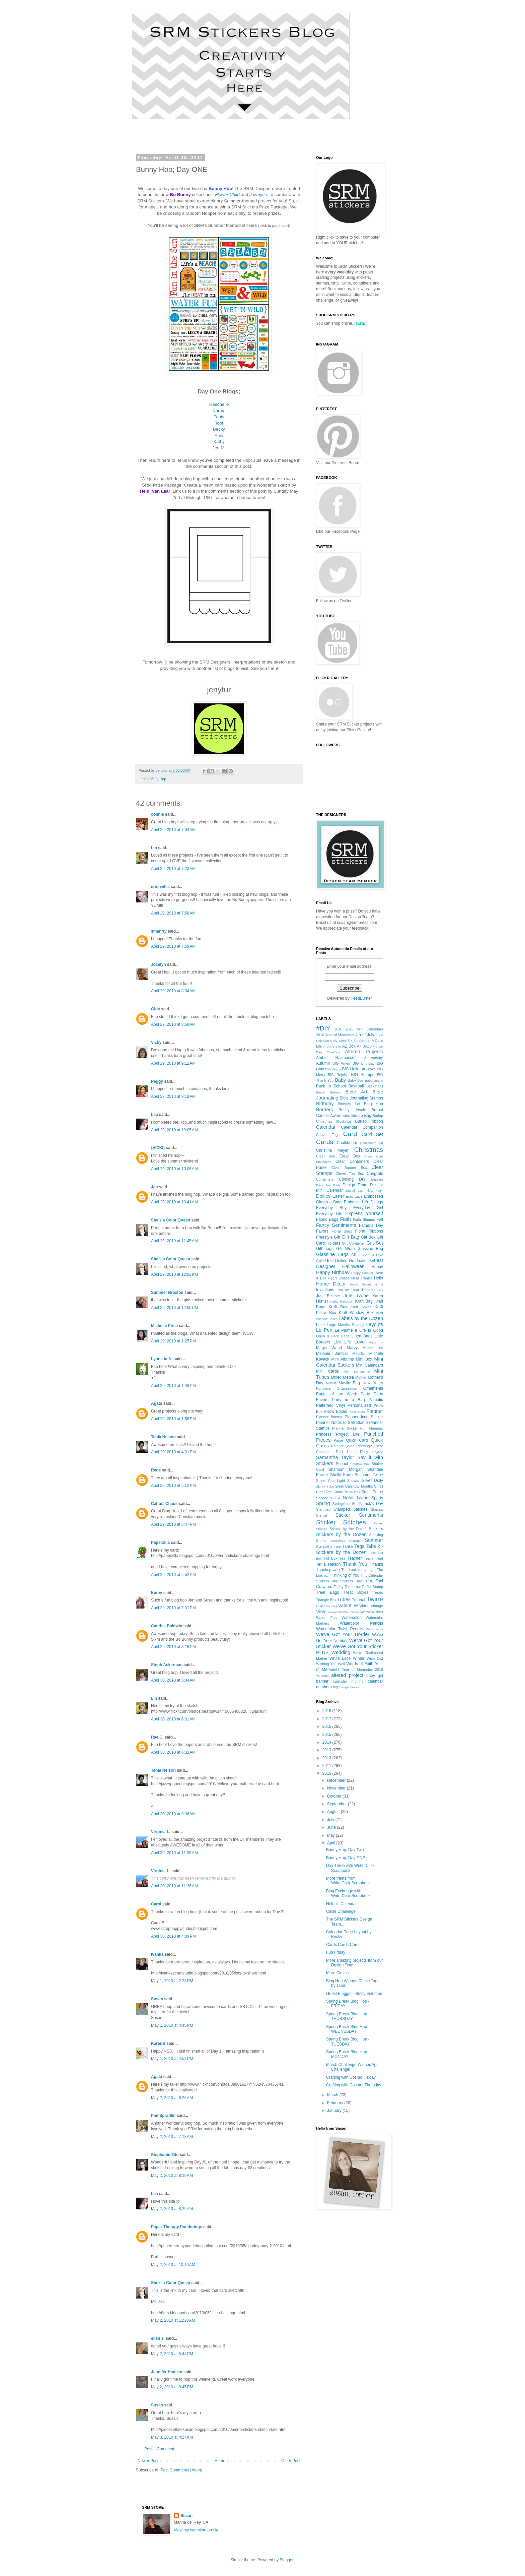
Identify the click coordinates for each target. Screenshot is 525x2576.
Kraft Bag (363, 1301)
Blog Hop (158, 779)
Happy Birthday (333, 1272)
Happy (377, 1266)
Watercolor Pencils (361, 1623)
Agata (156, 1403)
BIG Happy (333, 1069)
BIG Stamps (362, 1074)
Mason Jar (373, 1348)
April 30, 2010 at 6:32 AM (173, 1752)
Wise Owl (375, 1658)
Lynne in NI (161, 1359)
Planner (374, 1411)
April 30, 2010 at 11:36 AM (174, 1852)
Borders (324, 1109)
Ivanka (157, 1954)
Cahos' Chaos (164, 1503)
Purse (338, 1440)
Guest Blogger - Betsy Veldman (354, 1993)
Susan (157, 1999)
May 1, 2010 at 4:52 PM (172, 2058)
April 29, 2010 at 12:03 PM (174, 1274)
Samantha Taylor (335, 1457)
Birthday (325, 1103)
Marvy (352, 1347)
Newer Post (148, 2460)
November (337, 1788)
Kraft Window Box (356, 1312)
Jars (380, 1290)
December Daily (328, 1185)
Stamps (377, 1509)
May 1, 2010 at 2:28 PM (172, 1980)
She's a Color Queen (170, 1220)
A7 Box (363, 1046)
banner (322, 1681)
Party (365, 1394)
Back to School (331, 1086)
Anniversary (373, 1058)
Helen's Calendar (341, 1903)
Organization (347, 1388)
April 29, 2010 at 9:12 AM (173, 1063)
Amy (219, 435)
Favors (322, 1231)
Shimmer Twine (369, 1474)
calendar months (348, 1681)
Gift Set (374, 1243)
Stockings (338, 1541)
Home (220, 2460)
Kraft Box (337, 1307)
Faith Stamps (364, 1219)
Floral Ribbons (369, 1231)
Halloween (353, 1266)
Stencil (321, 1515)
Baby (340, 1080)
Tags (359, 1546)
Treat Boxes (356, 1592)
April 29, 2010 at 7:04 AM (173, 829)
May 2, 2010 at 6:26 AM (172, 2097)
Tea (342, 1558)
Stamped (323, 1509)
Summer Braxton (167, 1292)
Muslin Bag (349, 1383)
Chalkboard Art (371, 1143)
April (331, 1843)
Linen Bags (361, 1336)
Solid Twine (356, 1497)
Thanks (376, 1564)
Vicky (156, 1042)
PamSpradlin (163, 2115)
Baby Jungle (374, 1080)
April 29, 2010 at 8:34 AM (173, 991)
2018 (327, 1710)
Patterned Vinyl (330, 1405)
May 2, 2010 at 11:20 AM (173, 2320)
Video (364, 1606)
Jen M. (219, 447)
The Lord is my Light (358, 1570)
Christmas (368, 1149)
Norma (219, 410)
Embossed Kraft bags (363, 1202)
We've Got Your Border (342, 1634)
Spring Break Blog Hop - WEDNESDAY (347, 2029)
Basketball (374, 1086)
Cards (324, 1141)
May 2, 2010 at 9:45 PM (172, 2387)
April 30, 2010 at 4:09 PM (173, 1936)
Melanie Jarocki (332, 1353)
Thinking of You (346, 1575)
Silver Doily (372, 1480)
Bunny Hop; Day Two (345, 1849)
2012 (327, 1758)
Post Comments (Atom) (181, 2470)
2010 (327, 1773)
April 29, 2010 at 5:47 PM (173, 1524)
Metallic (358, 1354)
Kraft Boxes (361, 1307)
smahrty (159, 931)
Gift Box (368, 1237)
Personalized (359, 1405)
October (335, 1796)
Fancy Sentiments (336, 1225)
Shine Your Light (330, 1481)
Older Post (290, 2460)
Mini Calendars (369, 1365)
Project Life (348, 1434)
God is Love (373, 1255)
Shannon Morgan (345, 1469)
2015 (327, 1734)
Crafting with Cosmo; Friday (351, 2077)
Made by (375, 1342)
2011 (327, 1765)
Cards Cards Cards (343, 1944)
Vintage (377, 1606)
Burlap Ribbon (369, 1121)
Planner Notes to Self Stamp (342, 1422)
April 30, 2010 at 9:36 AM (173, 1814)
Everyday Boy (331, 1207)
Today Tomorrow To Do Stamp (358, 1587)
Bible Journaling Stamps (361, 1098)
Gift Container (353, 1243)
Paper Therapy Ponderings (176, 2226)
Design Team (355, 1185)
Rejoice (377, 1452)
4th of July (364, 1034)
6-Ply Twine (338, 1041)
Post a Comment (159, 2449)
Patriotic (376, 1399)
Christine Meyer (332, 1150)
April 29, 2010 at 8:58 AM (173, 1024)
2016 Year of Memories (335, 1035)
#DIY (323, 1028)
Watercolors (374, 1629)
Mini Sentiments (357, 1371)
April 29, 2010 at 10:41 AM (174, 1202)
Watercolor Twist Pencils (339, 1629)
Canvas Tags (328, 1135)
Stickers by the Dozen (341, 1534)
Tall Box (330, 1558)
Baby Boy (355, 1080)
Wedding (341, 1652)
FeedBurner (361, 998)
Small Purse (372, 1492)
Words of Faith (359, 1663)
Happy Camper (362, 1273)
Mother (361, 1377)
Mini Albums (342, 1359)
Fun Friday (335, 1952)
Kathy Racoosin (342, 1301)
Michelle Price (164, 1325)
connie (157, 814)
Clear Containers (352, 1161)
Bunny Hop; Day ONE (345, 1858)
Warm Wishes (371, 1612)
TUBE (348, 1546)
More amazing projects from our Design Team (354, 1962)
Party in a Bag (348, 1399)
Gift (337, 1237)
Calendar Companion (362, 1127)
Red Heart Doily (352, 1452)
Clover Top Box (349, 1174)
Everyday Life (329, 1213)
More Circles (337, 1972)
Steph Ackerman (166, 1664)
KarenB (158, 2043)
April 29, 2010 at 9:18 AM (173, 1096)
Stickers (376, 1528)
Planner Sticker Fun (349, 1428)
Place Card (357, 1411)
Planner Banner (329, 1417)
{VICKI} (158, 1147)
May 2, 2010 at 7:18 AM (172, 2136)
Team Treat (373, 1558)
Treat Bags (327, 1592)
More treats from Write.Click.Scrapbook (348, 1880)
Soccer (321, 1498)
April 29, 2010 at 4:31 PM (173, 1452)
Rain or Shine (343, 1446)
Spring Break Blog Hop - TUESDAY (347, 2041)
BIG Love (368, 1069)
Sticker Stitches (341, 1522)
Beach (320, 1092)
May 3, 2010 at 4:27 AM (172, 2437)
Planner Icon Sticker (364, 1417)
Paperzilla (160, 1542)
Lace (320, 1324)
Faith (345, 1219)
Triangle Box (326, 1600)
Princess (323, 1434)
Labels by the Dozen (361, 1318)
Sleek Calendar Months (354, 1486)
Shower (353, 1481)
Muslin (331, 1383)
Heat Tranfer (361, 1278)
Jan (154, 1187)
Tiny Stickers (342, 1581)
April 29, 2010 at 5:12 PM (173, 1485)
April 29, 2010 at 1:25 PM (173, 1341)
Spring (323, 1503)
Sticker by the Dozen (348, 1529)
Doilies (323, 1196)
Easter (338, 1196)
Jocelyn (158, 964)
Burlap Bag (361, 1115)
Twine (374, 1599)
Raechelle (219, 404)
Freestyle (324, 1237)
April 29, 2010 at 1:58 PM (173, 1419)
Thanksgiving (328, 1569)
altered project (347, 1675)
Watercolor (351, 1617)
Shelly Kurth (341, 1474)
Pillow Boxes (335, 1411)
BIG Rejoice (338, 1075)
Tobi (219, 423)
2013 (327, 1750)
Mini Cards (327, 1371)
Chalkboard (347, 1142)
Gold (320, 1261)
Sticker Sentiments (359, 1515)
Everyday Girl (368, 1207)
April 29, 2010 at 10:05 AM (174, 1130)
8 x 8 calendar (359, 1041)
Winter (359, 1658)
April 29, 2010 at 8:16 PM (173, 1646)
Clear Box (350, 1156)
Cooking (346, 1179)
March (333, 2094)
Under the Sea (326, 1606)
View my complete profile (196, 2530)
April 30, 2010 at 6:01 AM (173, 1719)
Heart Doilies (338, 1278)
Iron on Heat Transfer (355, 1290)
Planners (376, 1428)
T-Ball (337, 1547)
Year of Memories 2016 (362, 1670)
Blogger (286, 2560)
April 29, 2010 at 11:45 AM (174, 1241)
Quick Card (357, 1440)
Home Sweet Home (366, 1284)
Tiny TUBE (364, 1581)
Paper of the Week (336, 1394)
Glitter (356, 1255)
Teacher (354, 1558)
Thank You (355, 1564)
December (337, 1780)
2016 (338, 1029)
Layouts (374, 1324)
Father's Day (371, 1225)
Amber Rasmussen (336, 1057)
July (331, 1819)
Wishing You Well (330, 1664)
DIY (362, 1179)
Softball (335, 1498)
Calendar (325, 1127)
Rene (156, 1470)
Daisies (377, 1179)
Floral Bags (341, 1231)
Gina (155, 1009)
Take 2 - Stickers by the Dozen (349, 1549)
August (334, 1811)
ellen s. (158, 2338)
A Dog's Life (332, 1046)
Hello (378, 1278)
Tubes (343, 1599)
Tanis (219, 416)
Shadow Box (359, 1464)
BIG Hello (351, 1069)
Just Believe (328, 1296)
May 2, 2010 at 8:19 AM (172, 2175)
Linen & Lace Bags (332, 1336)
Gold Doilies (336, 1260)
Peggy (157, 1081)
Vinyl (321, 1611)
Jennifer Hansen (166, 2372)
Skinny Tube (325, 1486)
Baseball (356, 1086)
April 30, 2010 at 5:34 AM (173, 1680)
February (335, 2102)
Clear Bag (325, 1156)
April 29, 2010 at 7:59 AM (173, 946)
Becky (219, 429)
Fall (380, 1219)
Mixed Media (342, 1377)
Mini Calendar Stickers (349, 1362)
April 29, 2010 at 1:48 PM (173, 1385)
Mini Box (364, 1359)
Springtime (341, 1504)
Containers (324, 1179)
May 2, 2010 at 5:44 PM (172, 2353)
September (337, 1804)
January (335, 2110)
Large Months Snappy (345, 1325)
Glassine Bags (332, 1254)
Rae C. (157, 1737)
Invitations (325, 1289)
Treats (378, 1592)
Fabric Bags (327, 1219)
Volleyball (335, 1612)
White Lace (340, 1658)
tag (335, 1687)
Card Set (372, 1134)
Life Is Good (371, 1330)
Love (359, 1341)
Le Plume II (346, 1330)
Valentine (348, 1605)
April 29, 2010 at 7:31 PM (173, 1608)
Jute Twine (356, 1295)
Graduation (359, 1260)
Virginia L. (160, 1831)
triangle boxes (349, 1687)
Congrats (375, 1173)
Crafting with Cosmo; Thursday (353, 2085)
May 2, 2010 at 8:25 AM (172, 2208)
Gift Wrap (345, 1248)
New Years (372, 1383)
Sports (377, 1498)
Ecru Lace (354, 1196)
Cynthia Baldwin (166, 1626)
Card (350, 1133)
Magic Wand (329, 1347)
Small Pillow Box (346, 1492)
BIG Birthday (363, 1063)
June (332, 1827)
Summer (374, 1540)
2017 (327, 1718)
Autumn (323, 1063)
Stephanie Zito (165, 2154)
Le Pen (324, 1330)
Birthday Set (349, 1104)
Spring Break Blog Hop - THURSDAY (347, 2016)
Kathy (219, 441)
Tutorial (358, 1599)
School (342, 1463)
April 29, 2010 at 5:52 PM (173, 1574)
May (331, 1835)
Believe (335, 1092)
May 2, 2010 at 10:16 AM (173, 2264)
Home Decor (331, 1283)
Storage (355, 1541)
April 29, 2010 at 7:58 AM (173, 913)
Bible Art (356, 1091)
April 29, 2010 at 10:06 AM (174, 1169)
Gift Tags (324, 1248)
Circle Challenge (341, 1911)
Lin (154, 847)
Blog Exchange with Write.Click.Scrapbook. (349, 1893)
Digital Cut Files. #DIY (364, 1190)
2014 (327, 1742)
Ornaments (373, 1388)
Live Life (342, 1342)
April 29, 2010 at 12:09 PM (174, 1307)
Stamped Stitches (351, 1509)
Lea (154, 1114)
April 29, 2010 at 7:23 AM (173, 868)
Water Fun (326, 1618)
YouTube (322, 1676)
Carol (156, 1904)
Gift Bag (350, 1237)
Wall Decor (351, 1612)
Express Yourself (364, 1213)
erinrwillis (160, 886)
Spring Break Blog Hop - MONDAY (347, 2054)
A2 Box (349, 1046)
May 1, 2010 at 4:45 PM (172, 2025)
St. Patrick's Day (367, 1503)
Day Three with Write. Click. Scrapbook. (351, 1868)
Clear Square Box (349, 1168)
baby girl (374, 1675)
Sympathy (324, 1547)
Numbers (323, 1388)
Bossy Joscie (352, 1110)
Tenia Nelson (163, 1437)
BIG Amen (341, 1063)
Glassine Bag (370, 1248)
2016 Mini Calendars (364, 1029)
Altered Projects (364, 1051)
